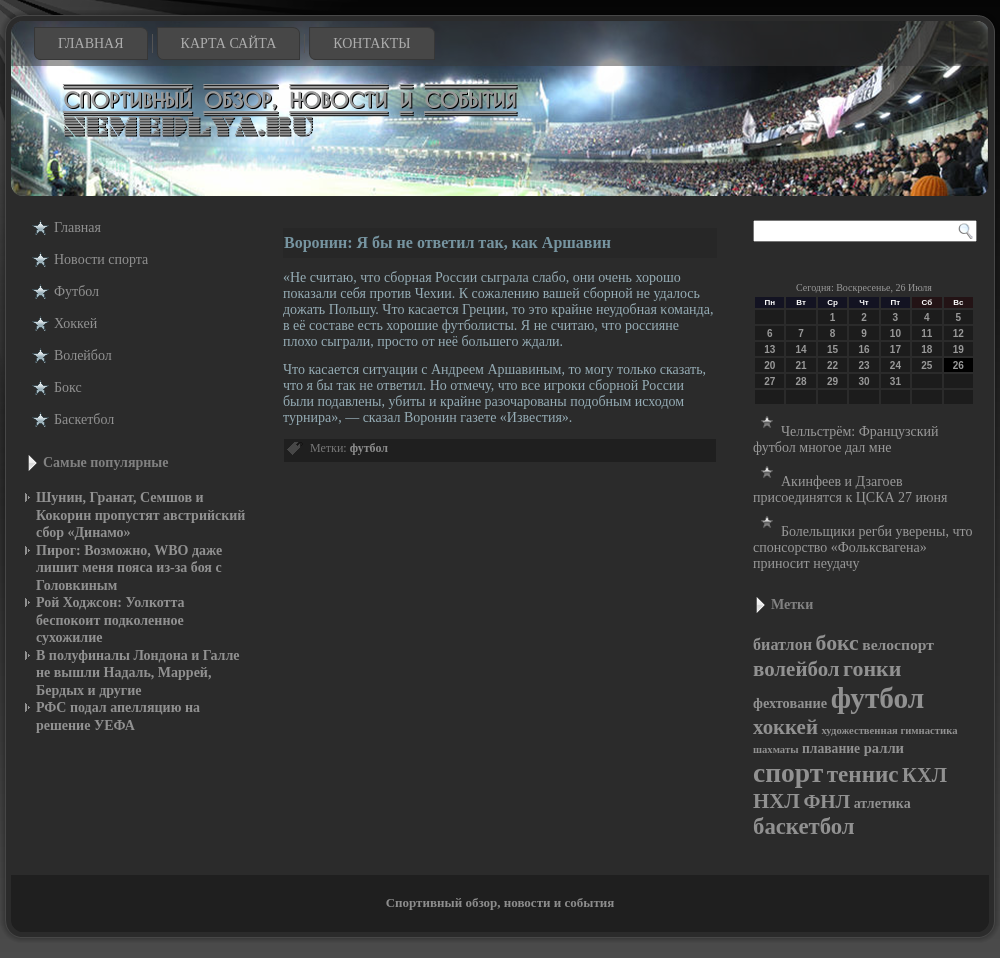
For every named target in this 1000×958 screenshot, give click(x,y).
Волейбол (83, 355)
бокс (837, 643)
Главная (91, 43)
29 (832, 381)
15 (832, 349)
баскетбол (804, 826)
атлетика (882, 803)
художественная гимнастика (889, 730)
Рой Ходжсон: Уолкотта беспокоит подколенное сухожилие (110, 620)
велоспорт (898, 644)
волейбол (796, 669)
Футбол (76, 291)
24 (895, 365)
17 (895, 349)
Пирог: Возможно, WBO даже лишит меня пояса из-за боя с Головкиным (129, 568)
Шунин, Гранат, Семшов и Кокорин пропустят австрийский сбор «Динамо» (140, 515)
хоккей (785, 727)
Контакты (371, 43)
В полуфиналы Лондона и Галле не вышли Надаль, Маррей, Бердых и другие (138, 673)
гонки (872, 668)
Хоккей (75, 323)
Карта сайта (229, 43)
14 (801, 349)
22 (832, 365)
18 (926, 349)
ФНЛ (826, 801)
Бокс (68, 387)
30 (863, 381)
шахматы (775, 749)
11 (926, 333)
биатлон (782, 644)
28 (801, 381)
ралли (884, 748)
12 (958, 333)
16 (863, 349)
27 (769, 381)
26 (958, 365)
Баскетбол (84, 419)
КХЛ (924, 775)
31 (895, 381)
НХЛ (776, 801)
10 (895, 333)
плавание (831, 748)
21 (801, 365)
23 (863, 365)
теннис (863, 774)
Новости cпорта (101, 259)
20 (769, 365)
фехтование (790, 703)
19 (958, 349)
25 (926, 365)
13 (769, 349)
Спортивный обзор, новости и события (500, 902)
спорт (788, 772)
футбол (369, 448)
